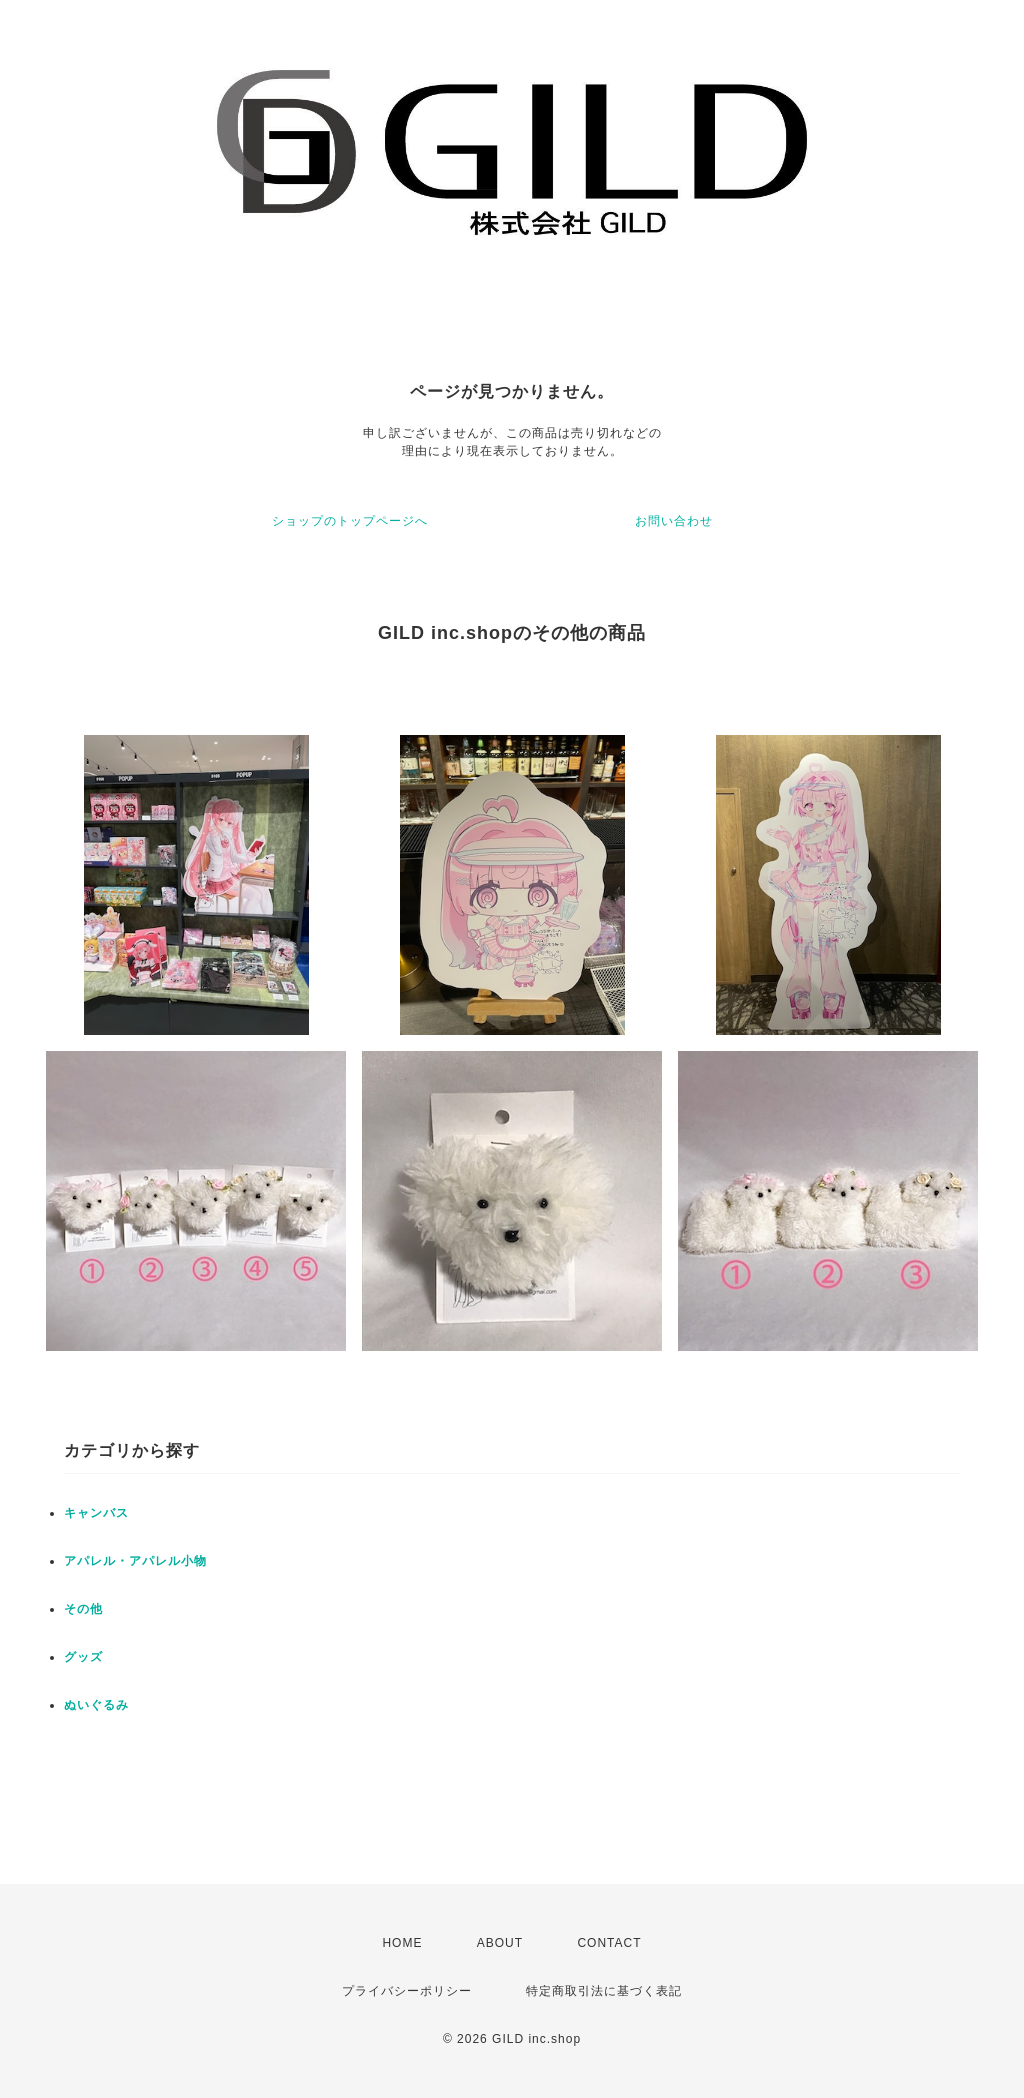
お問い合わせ (674, 521)
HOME (402, 1943)
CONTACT (609, 1943)
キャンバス (96, 1513)
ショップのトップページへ (350, 521)
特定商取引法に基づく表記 (604, 1991)
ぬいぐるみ (96, 1705)
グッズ (83, 1657)
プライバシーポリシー (407, 1991)
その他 (83, 1609)
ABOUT (500, 1943)
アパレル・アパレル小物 (135, 1561)
